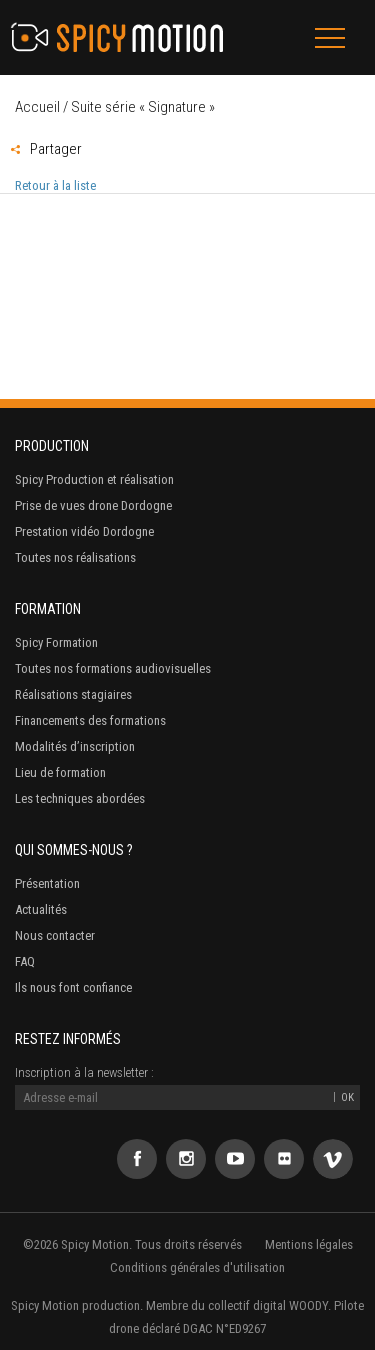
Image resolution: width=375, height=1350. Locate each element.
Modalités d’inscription (75, 746)
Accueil (37, 107)
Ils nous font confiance (73, 987)
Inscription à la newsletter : (84, 1072)
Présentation (47, 883)
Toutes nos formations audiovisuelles (113, 668)
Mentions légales (309, 1244)
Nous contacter (55, 935)
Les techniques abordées (80, 798)
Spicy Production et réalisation (94, 479)
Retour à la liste (55, 185)
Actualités (41, 909)
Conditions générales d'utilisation (197, 1267)
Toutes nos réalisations (75, 557)
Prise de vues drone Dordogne (93, 505)
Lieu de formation (60, 772)
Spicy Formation (56, 642)
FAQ (25, 961)
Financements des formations (90, 720)
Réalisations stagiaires (73, 694)
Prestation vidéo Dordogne (84, 531)
